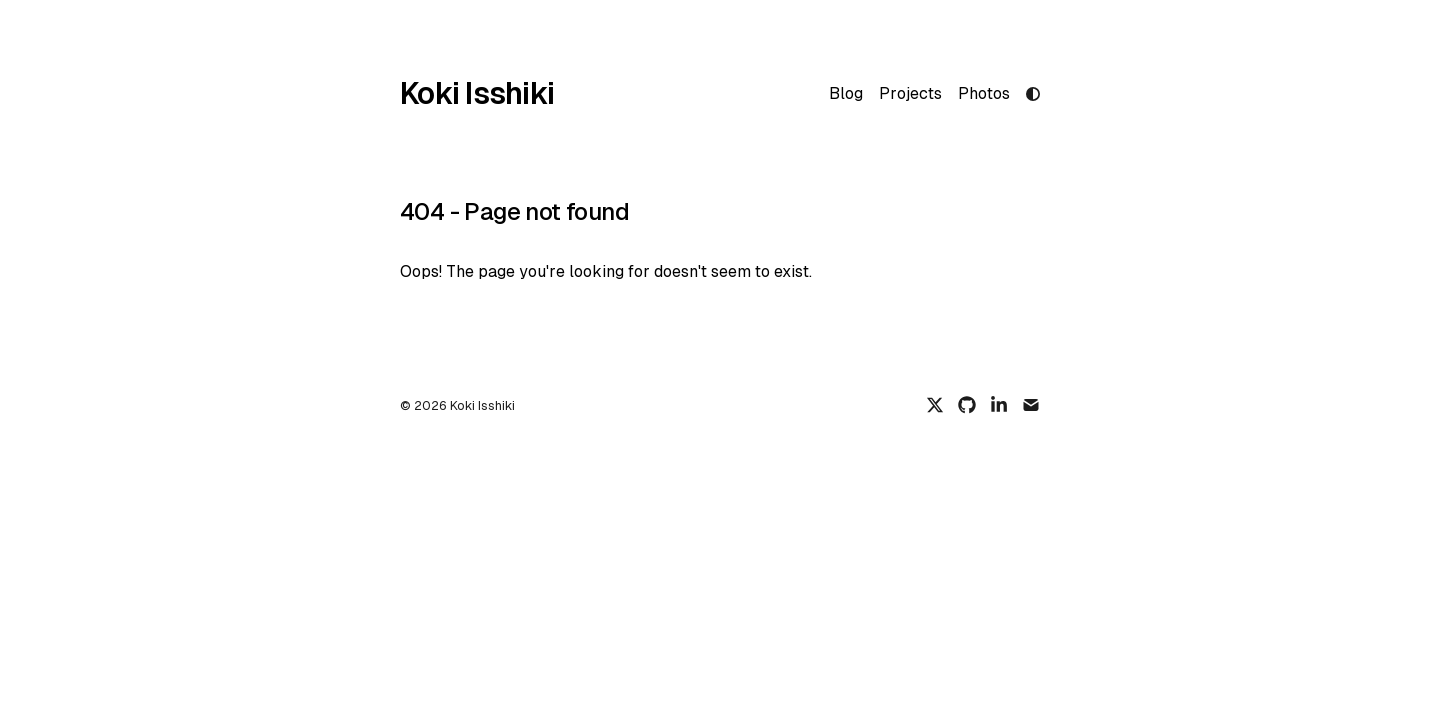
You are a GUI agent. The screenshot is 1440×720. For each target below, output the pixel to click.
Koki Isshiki (477, 93)
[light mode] (1033, 94)
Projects (910, 93)
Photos (984, 93)
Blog (846, 93)
